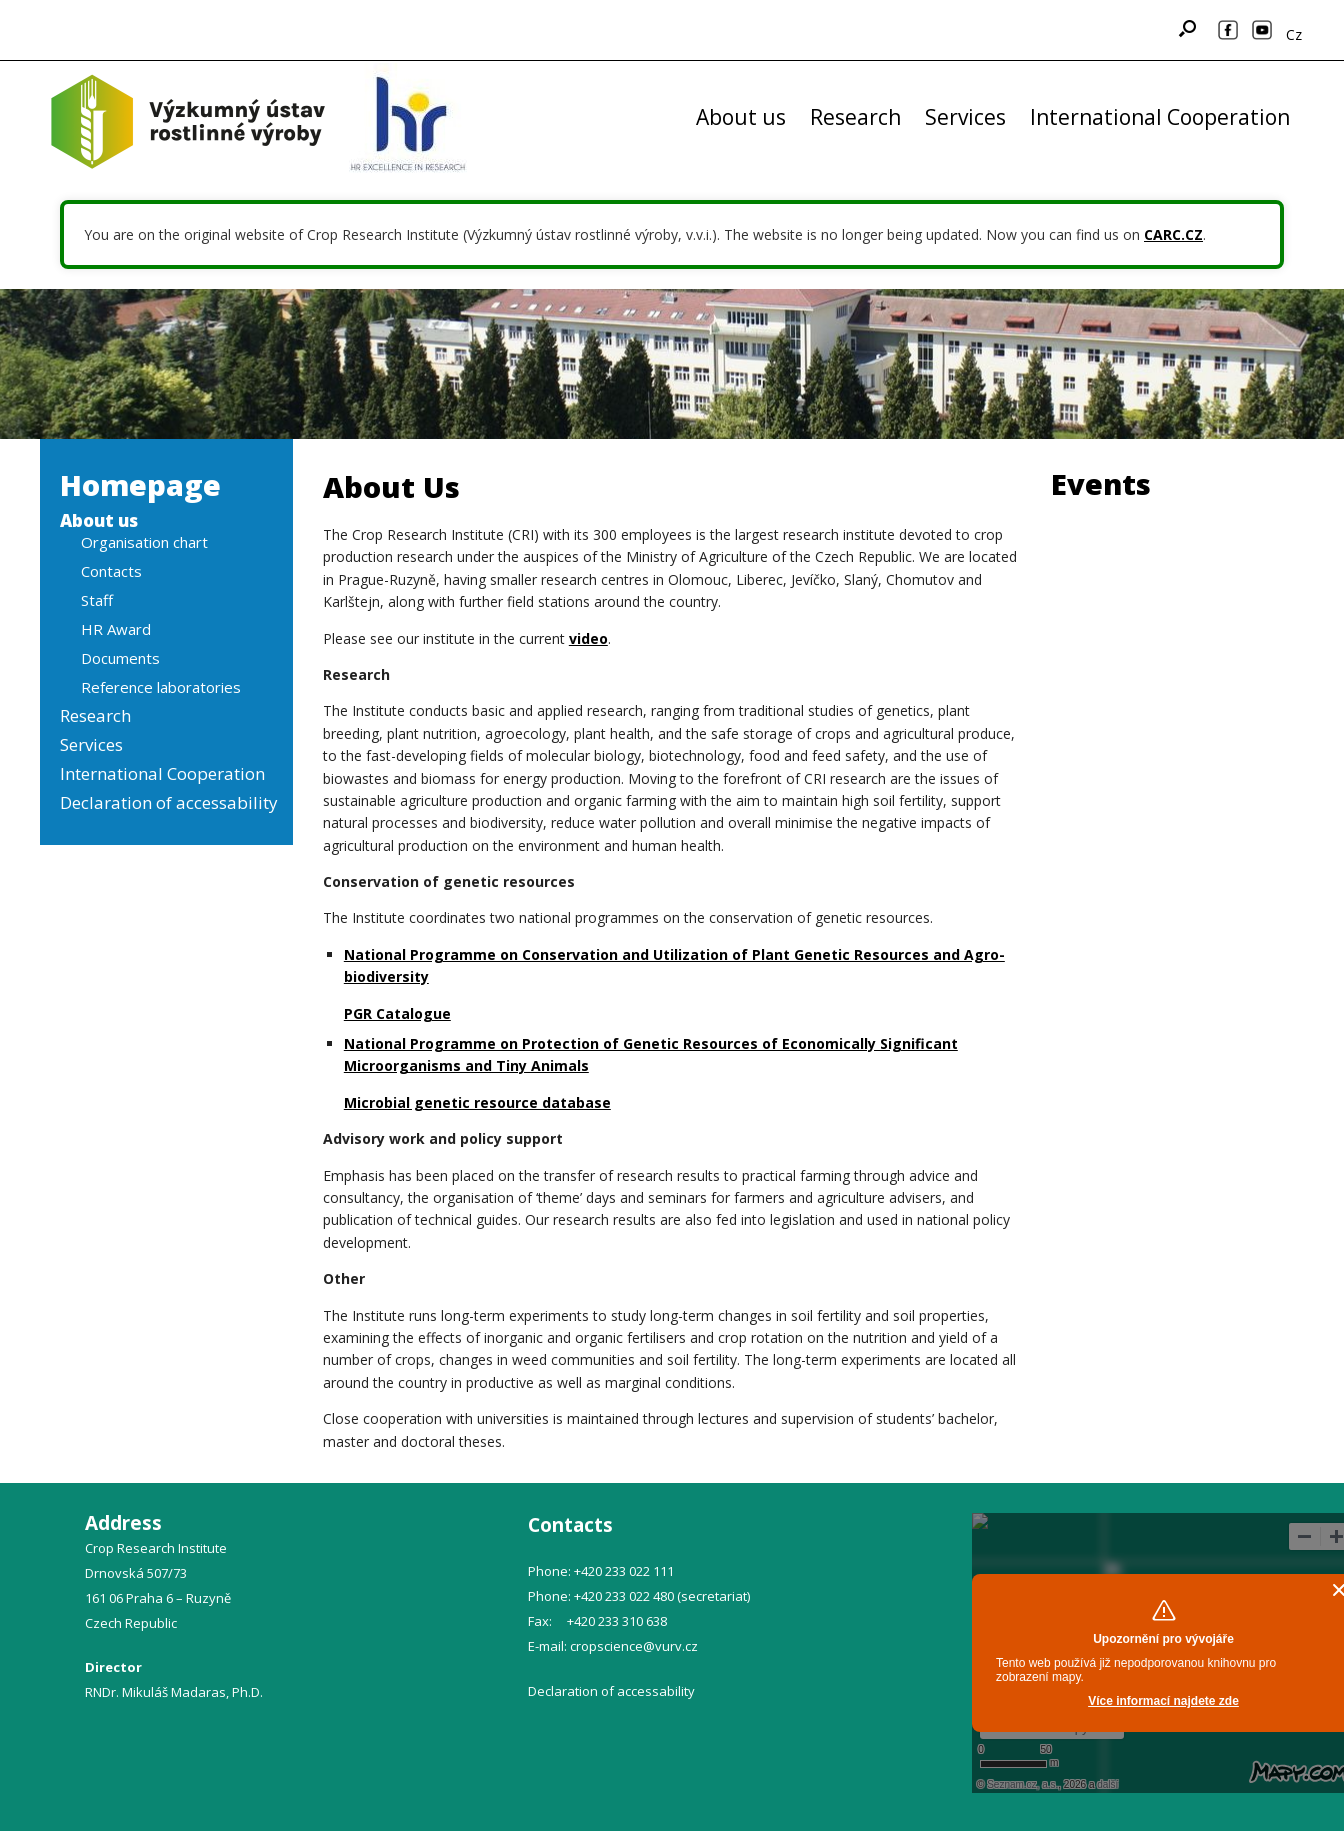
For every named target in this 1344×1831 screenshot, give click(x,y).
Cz (1294, 34)
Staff (97, 600)
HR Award (116, 629)
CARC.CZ (1173, 234)
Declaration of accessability (169, 802)
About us (741, 117)
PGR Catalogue (397, 1013)
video (588, 638)
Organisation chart (144, 542)
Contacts (111, 571)
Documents (120, 658)
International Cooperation (1160, 117)
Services (965, 117)
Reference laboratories (161, 687)
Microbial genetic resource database (477, 1102)
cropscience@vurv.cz (634, 1646)
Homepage (140, 484)
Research (855, 117)
